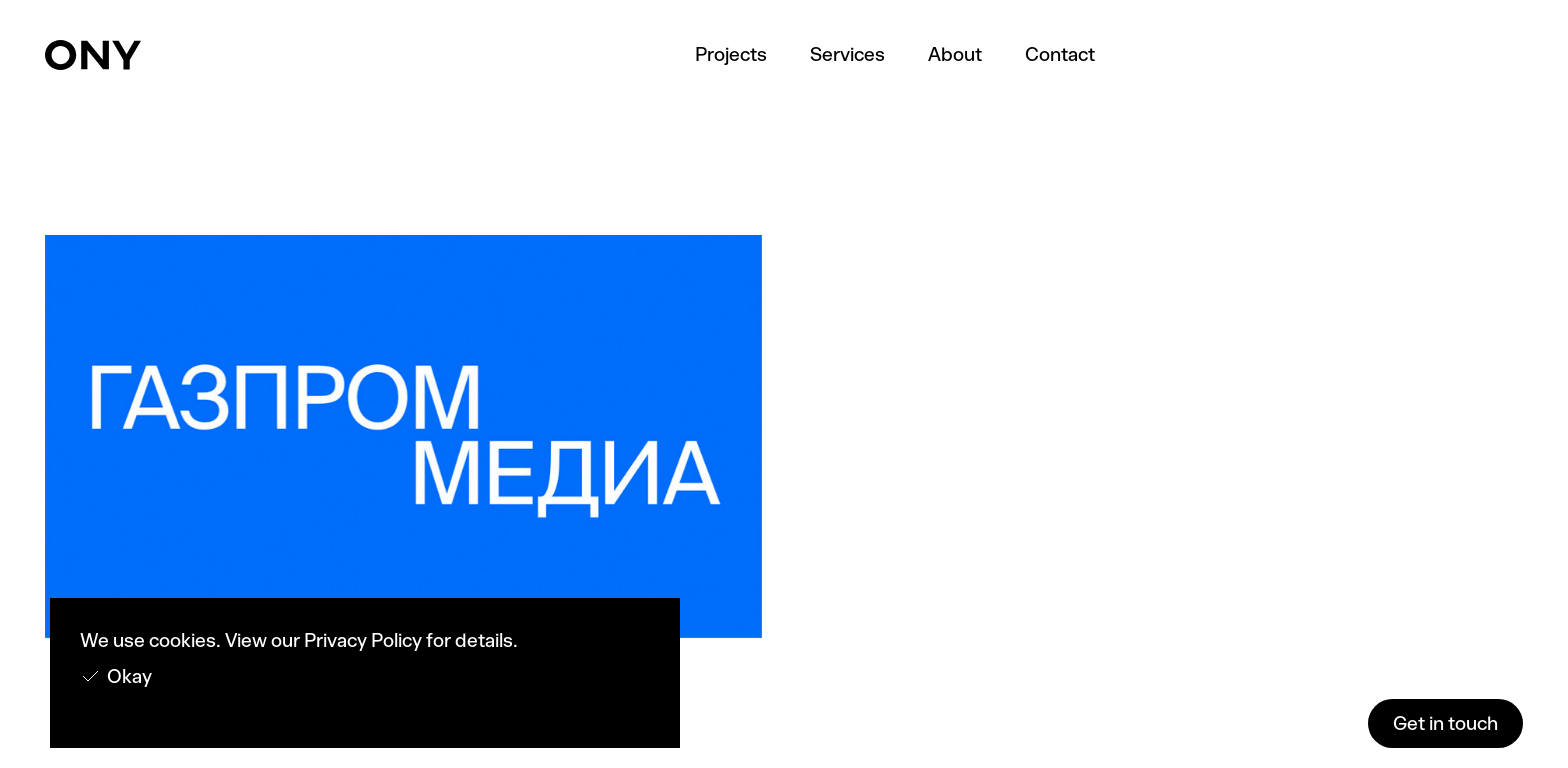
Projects (731, 54)
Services (847, 54)
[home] (93, 55)
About (955, 54)
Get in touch (1445, 723)
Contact (1060, 54)
